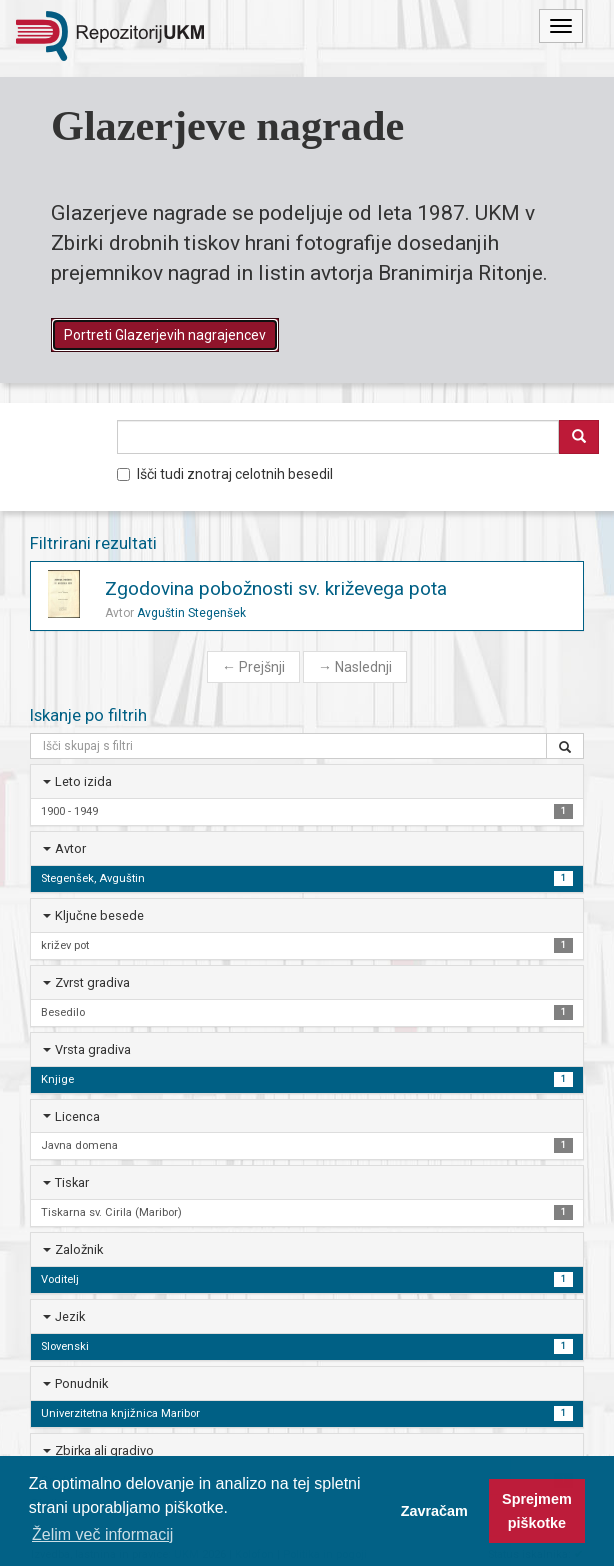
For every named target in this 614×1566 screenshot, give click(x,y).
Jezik (70, 1316)
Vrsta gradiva (93, 1049)
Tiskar (72, 1182)
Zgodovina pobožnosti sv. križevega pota (276, 588)
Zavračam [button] (434, 1511)
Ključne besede (99, 915)
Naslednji (355, 667)
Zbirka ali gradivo (104, 1450)
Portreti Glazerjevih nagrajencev (165, 335)
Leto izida (83, 781)
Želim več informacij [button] (102, 1534)
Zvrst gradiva (92, 982)
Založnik (79, 1249)
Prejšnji (253, 667)
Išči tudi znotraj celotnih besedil (225, 474)
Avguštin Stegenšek (191, 613)
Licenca (77, 1116)
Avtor (70, 848)
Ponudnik (81, 1383)
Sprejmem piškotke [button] (537, 1511)
